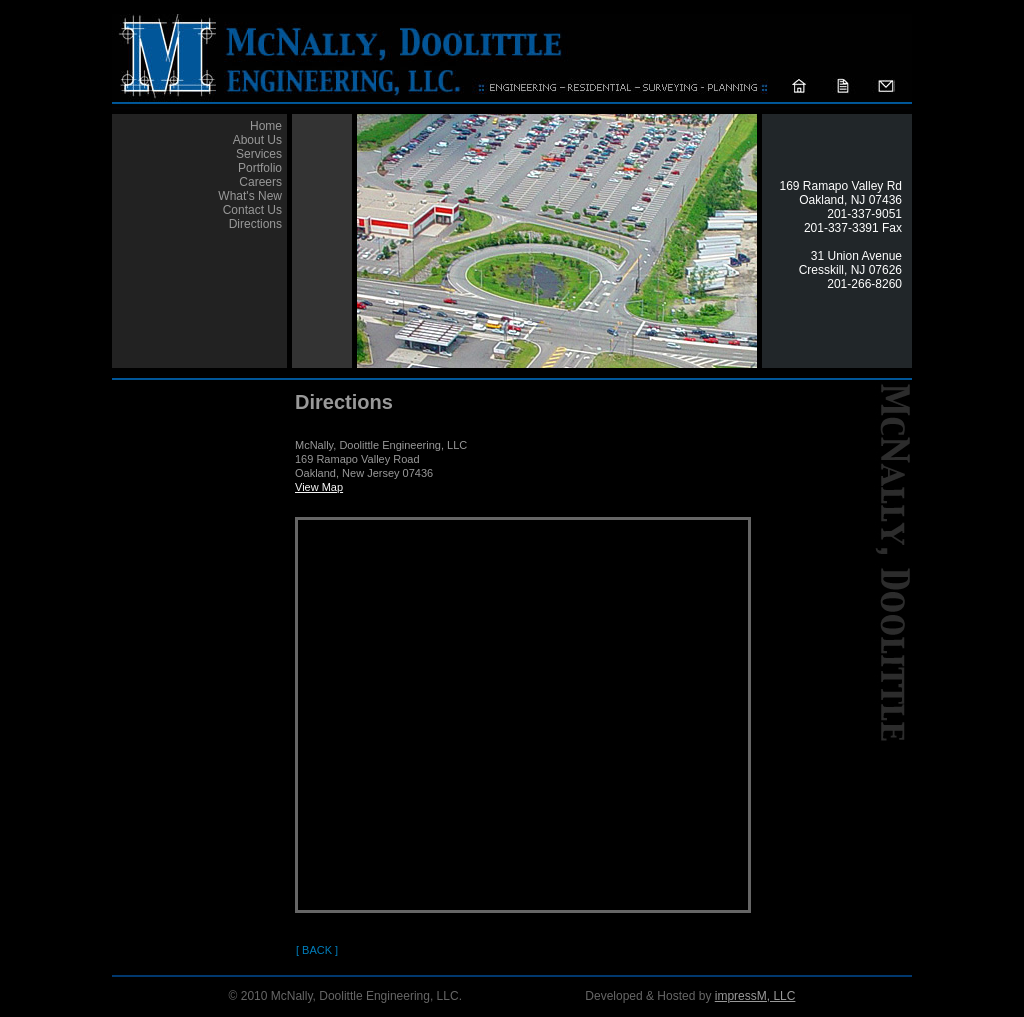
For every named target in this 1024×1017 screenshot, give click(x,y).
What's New (250, 196)
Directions (255, 224)
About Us (257, 140)
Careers (260, 182)
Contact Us (252, 210)
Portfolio (260, 168)
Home (266, 126)
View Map (319, 487)
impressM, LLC (755, 996)
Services (259, 154)
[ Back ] (317, 950)
